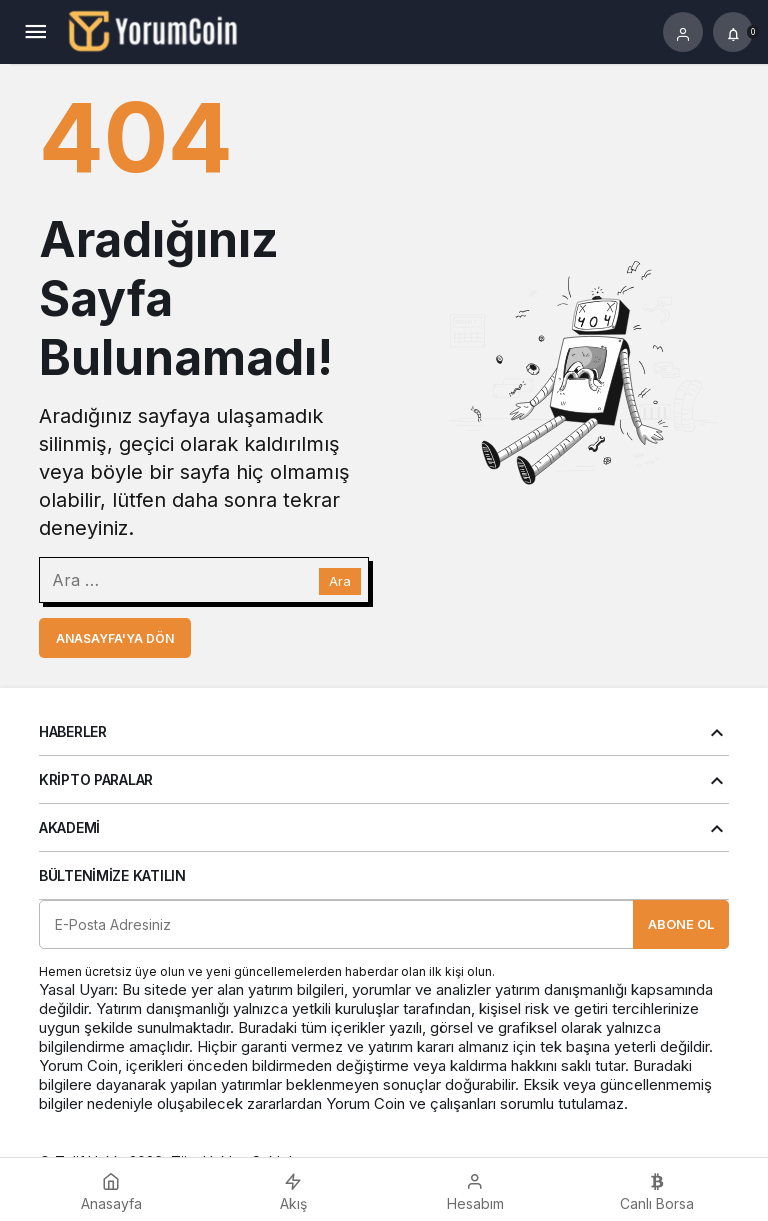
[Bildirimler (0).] (733, 32)
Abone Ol (681, 924)
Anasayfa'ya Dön (115, 638)
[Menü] (35, 32)
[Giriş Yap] (683, 32)
